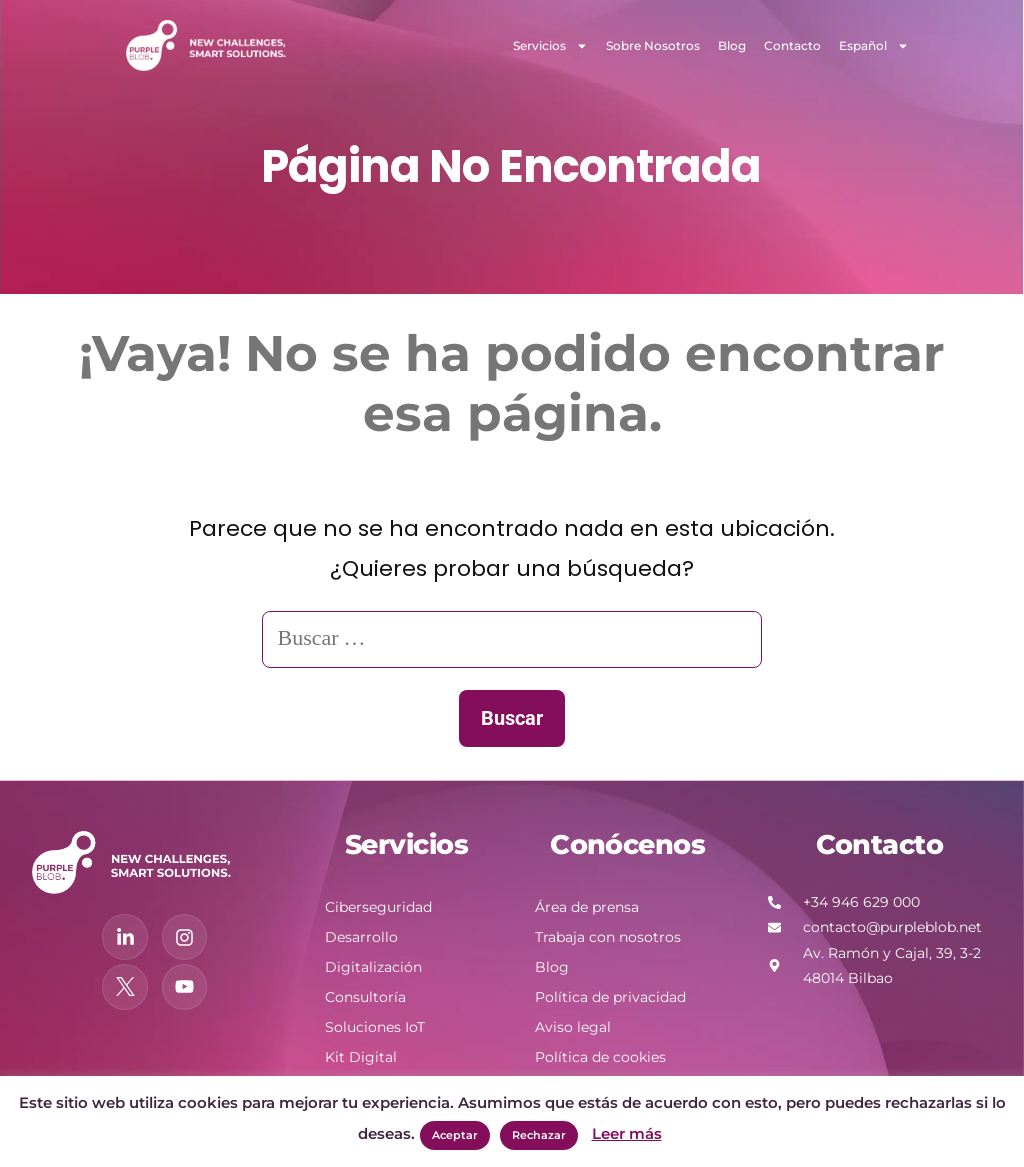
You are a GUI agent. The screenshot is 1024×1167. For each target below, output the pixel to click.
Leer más (627, 1133)
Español (874, 46)
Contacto (792, 45)
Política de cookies (600, 1057)
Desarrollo (361, 937)
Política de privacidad (610, 997)
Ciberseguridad (378, 907)
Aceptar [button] (455, 1135)
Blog (732, 45)
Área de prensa (587, 907)
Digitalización (373, 967)
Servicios (550, 46)
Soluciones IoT (375, 1027)
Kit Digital (361, 1057)
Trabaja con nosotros (608, 937)
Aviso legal (573, 1027)
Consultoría (365, 997)
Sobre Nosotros (653, 45)
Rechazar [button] (539, 1135)
